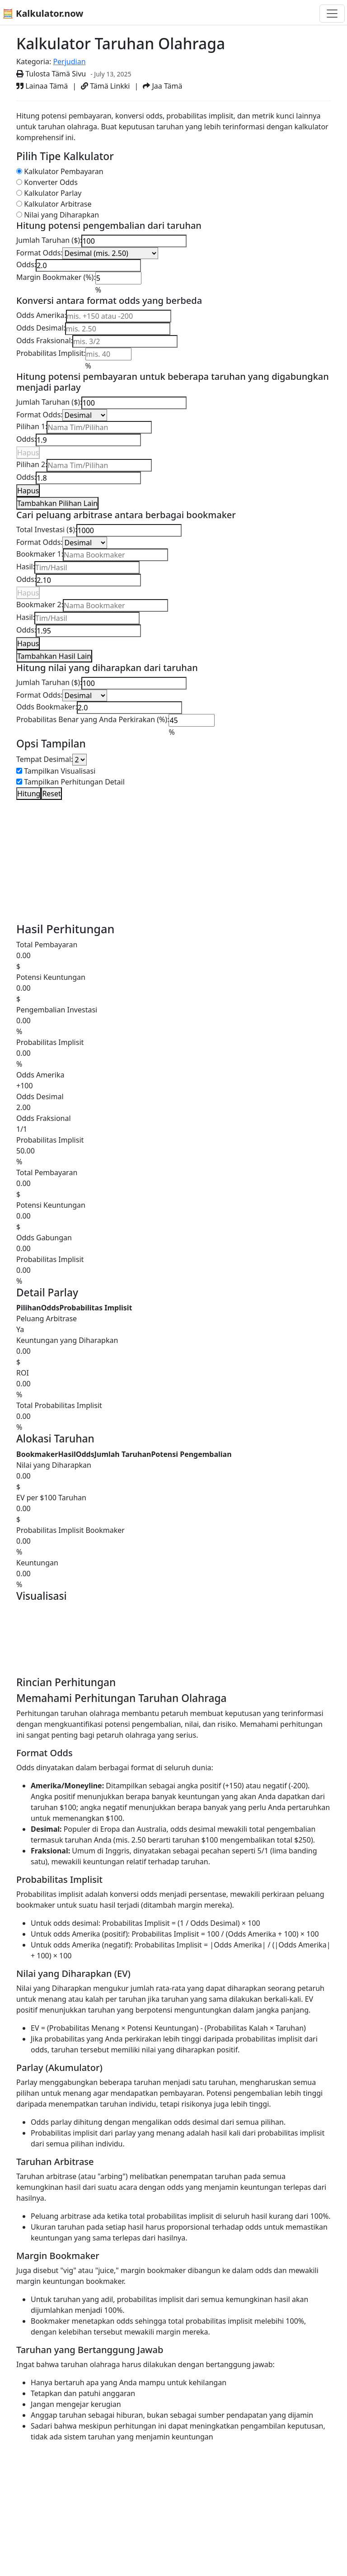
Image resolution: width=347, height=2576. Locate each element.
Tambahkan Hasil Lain (54, 656)
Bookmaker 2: (39, 605)
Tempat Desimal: (44, 759)
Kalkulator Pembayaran (63, 171)
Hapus (28, 453)
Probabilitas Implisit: (51, 353)
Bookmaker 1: (39, 554)
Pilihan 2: (31, 464)
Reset (51, 794)
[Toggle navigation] (332, 14)
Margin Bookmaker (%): (56, 277)
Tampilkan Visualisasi (59, 771)
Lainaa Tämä (42, 86)
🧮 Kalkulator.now (42, 13)
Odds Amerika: (41, 315)
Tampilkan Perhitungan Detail (74, 782)
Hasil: (25, 567)
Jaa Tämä (162, 86)
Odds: (26, 264)
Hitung (28, 794)
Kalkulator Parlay (52, 193)
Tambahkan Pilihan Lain (57, 503)
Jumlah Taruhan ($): (49, 240)
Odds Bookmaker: (46, 707)
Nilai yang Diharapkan (61, 215)
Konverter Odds (51, 182)
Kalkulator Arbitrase (57, 204)
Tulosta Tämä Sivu (51, 74)
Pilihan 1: (31, 426)
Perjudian (69, 61)
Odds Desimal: (41, 328)
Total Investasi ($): (46, 529)
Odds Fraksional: (44, 340)
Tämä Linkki (105, 86)
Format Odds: (39, 253)
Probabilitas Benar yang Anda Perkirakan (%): (92, 719)
